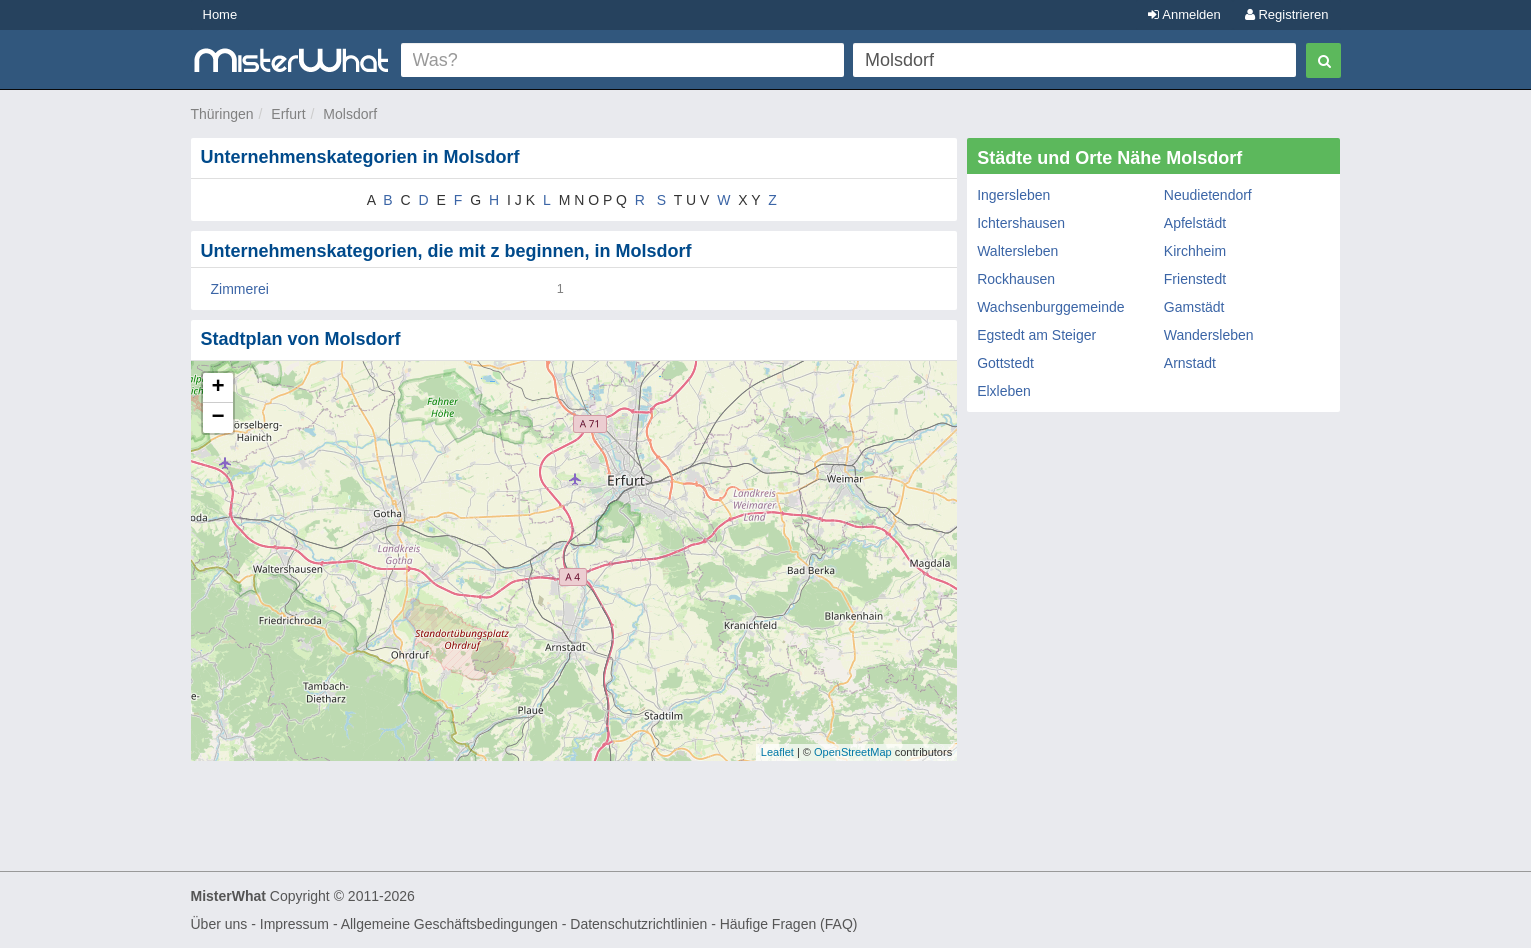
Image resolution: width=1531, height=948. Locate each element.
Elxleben (1004, 391)
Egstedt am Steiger (1036, 335)
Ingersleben (1013, 195)
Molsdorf (350, 114)
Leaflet (777, 752)
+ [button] (217, 388)
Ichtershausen (1021, 223)
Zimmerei (240, 289)
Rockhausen (1016, 279)
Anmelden (1184, 14)
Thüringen (222, 114)
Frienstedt (1195, 279)
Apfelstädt (1195, 223)
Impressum (294, 924)
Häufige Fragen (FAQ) (789, 924)
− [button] (217, 418)
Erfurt (288, 114)
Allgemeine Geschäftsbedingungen (449, 924)
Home (220, 14)
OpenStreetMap (853, 752)
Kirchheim (1195, 251)
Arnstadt (1190, 363)
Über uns (219, 924)
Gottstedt (1005, 363)
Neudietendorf (1208, 195)
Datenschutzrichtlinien (638, 924)
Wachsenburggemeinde (1050, 307)
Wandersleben (1209, 335)
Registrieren (1287, 14)
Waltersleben (1017, 251)
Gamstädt (1194, 307)
